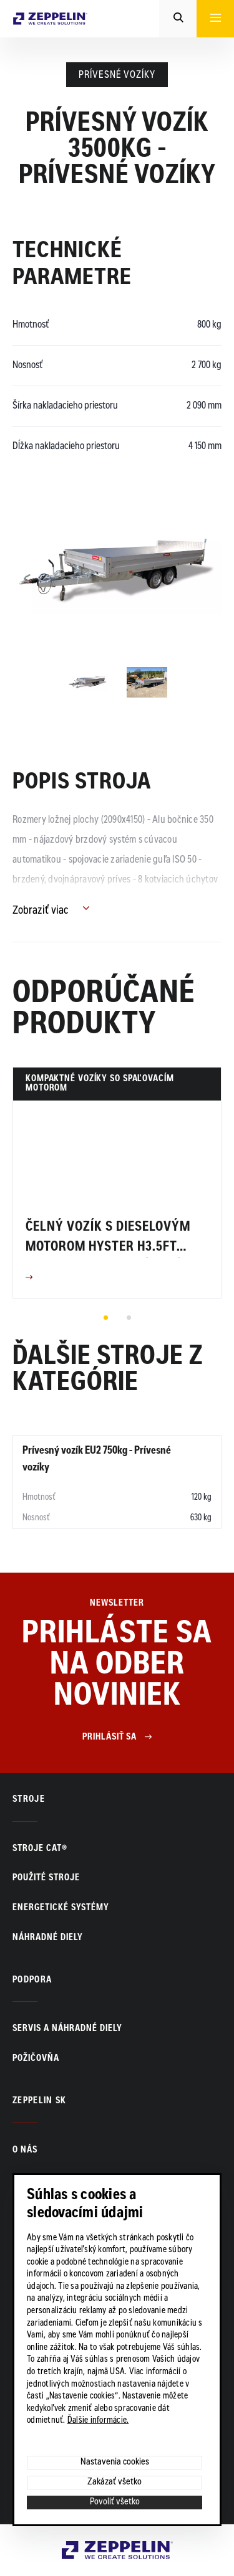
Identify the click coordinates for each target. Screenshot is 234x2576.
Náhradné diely (47, 1938)
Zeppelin (80, 2548)
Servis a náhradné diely (67, 2029)
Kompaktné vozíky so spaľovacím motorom (100, 1084)
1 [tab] (105, 1317)
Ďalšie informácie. (98, 2421)
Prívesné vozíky (117, 75)
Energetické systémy (60, 1908)
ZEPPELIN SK (39, 2101)
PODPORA (32, 1980)
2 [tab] (129, 1317)
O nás (24, 2150)
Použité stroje (46, 1878)
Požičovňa (35, 2059)
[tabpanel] (117, 1183)
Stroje (28, 1800)
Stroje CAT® (39, 1849)
